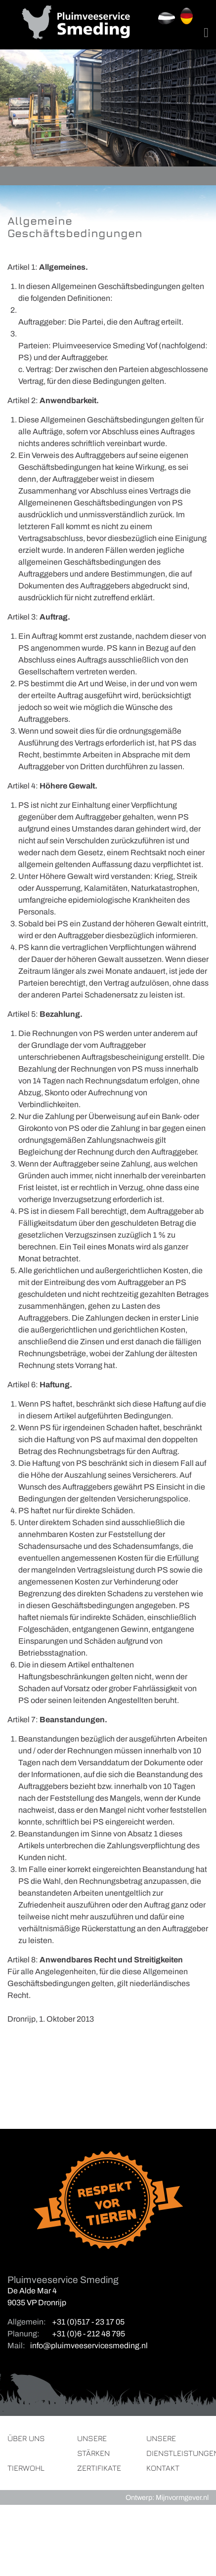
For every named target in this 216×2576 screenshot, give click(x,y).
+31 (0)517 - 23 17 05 (88, 2322)
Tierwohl (25, 2467)
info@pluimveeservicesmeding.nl (89, 2345)
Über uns (26, 2438)
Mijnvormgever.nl (182, 2497)
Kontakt (162, 2467)
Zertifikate (99, 2467)
